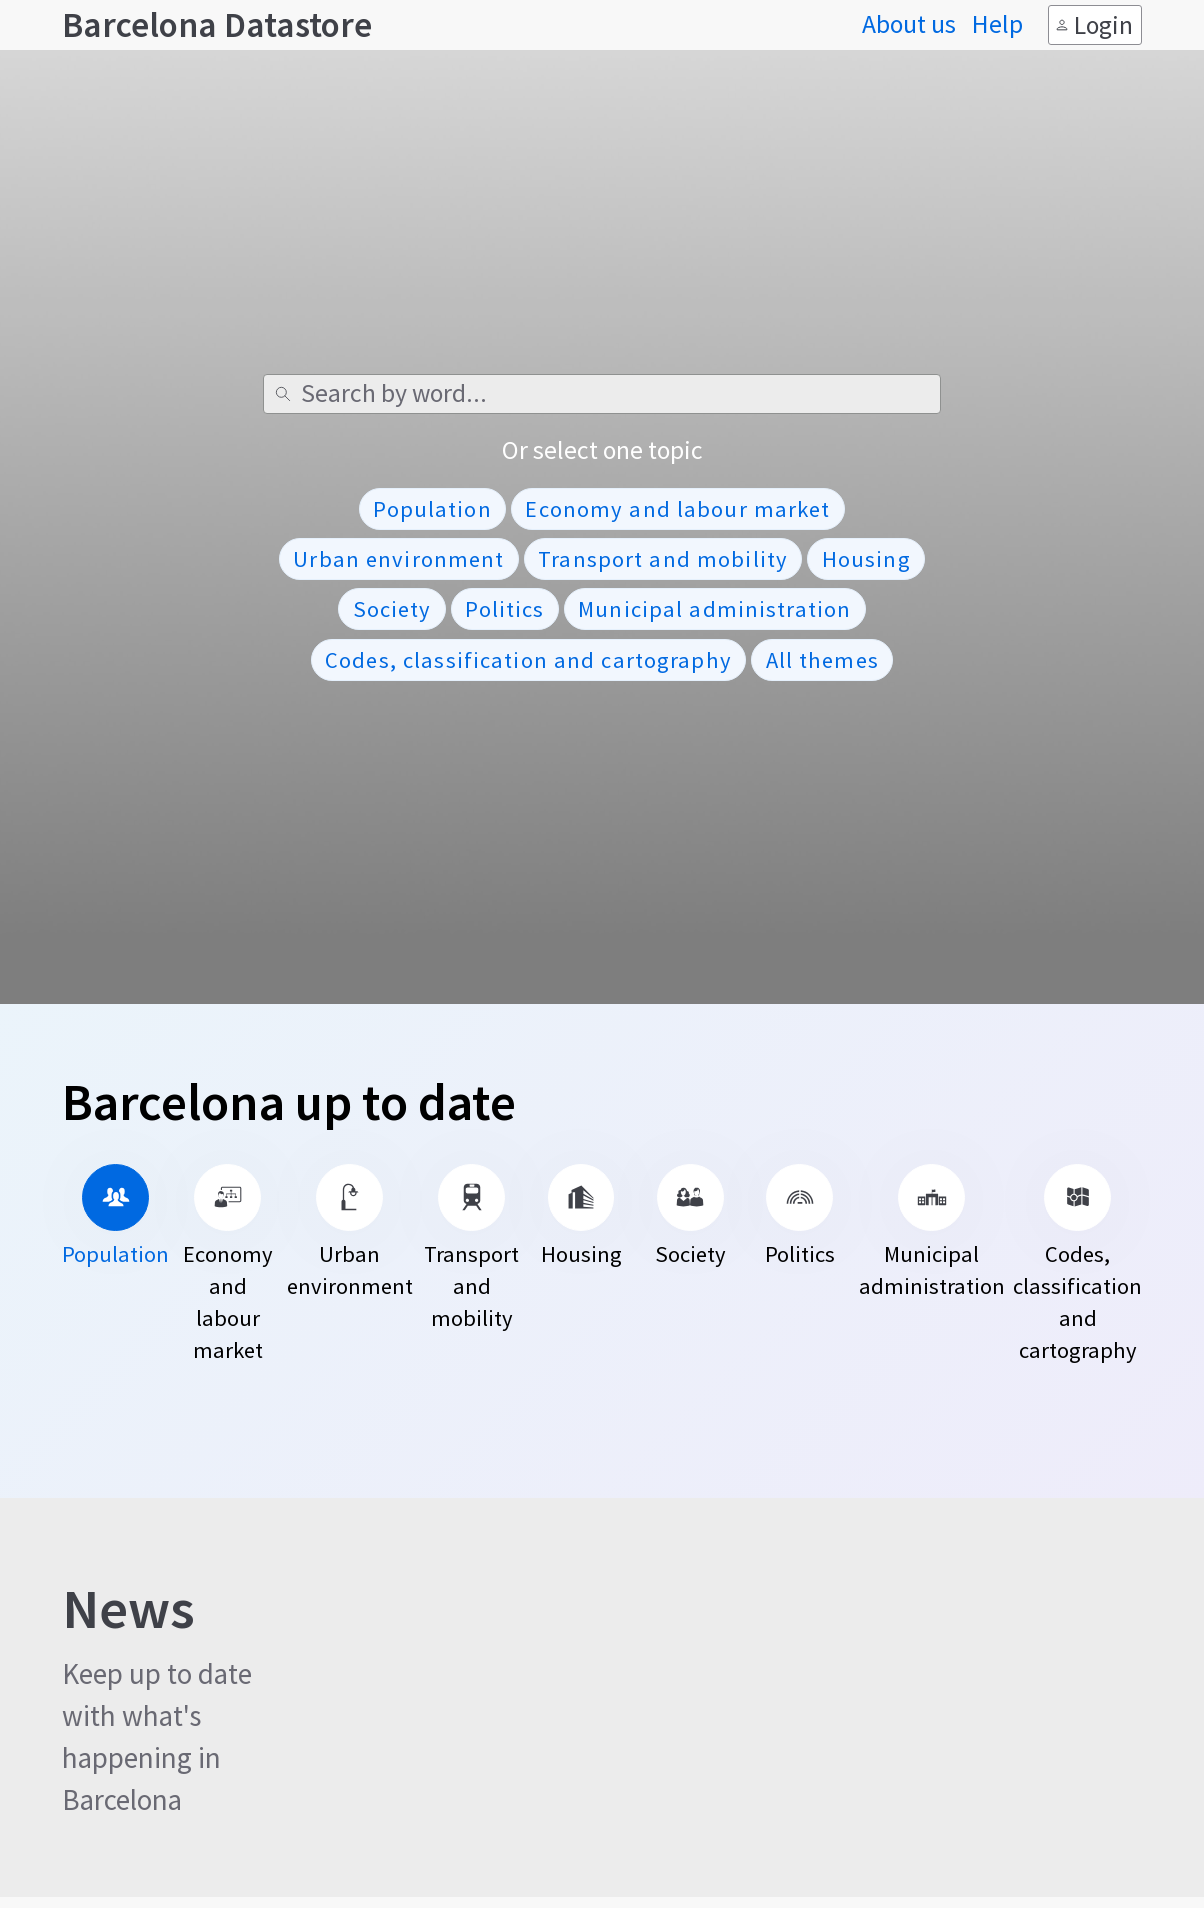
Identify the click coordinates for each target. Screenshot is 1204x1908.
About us (909, 24)
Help (997, 24)
